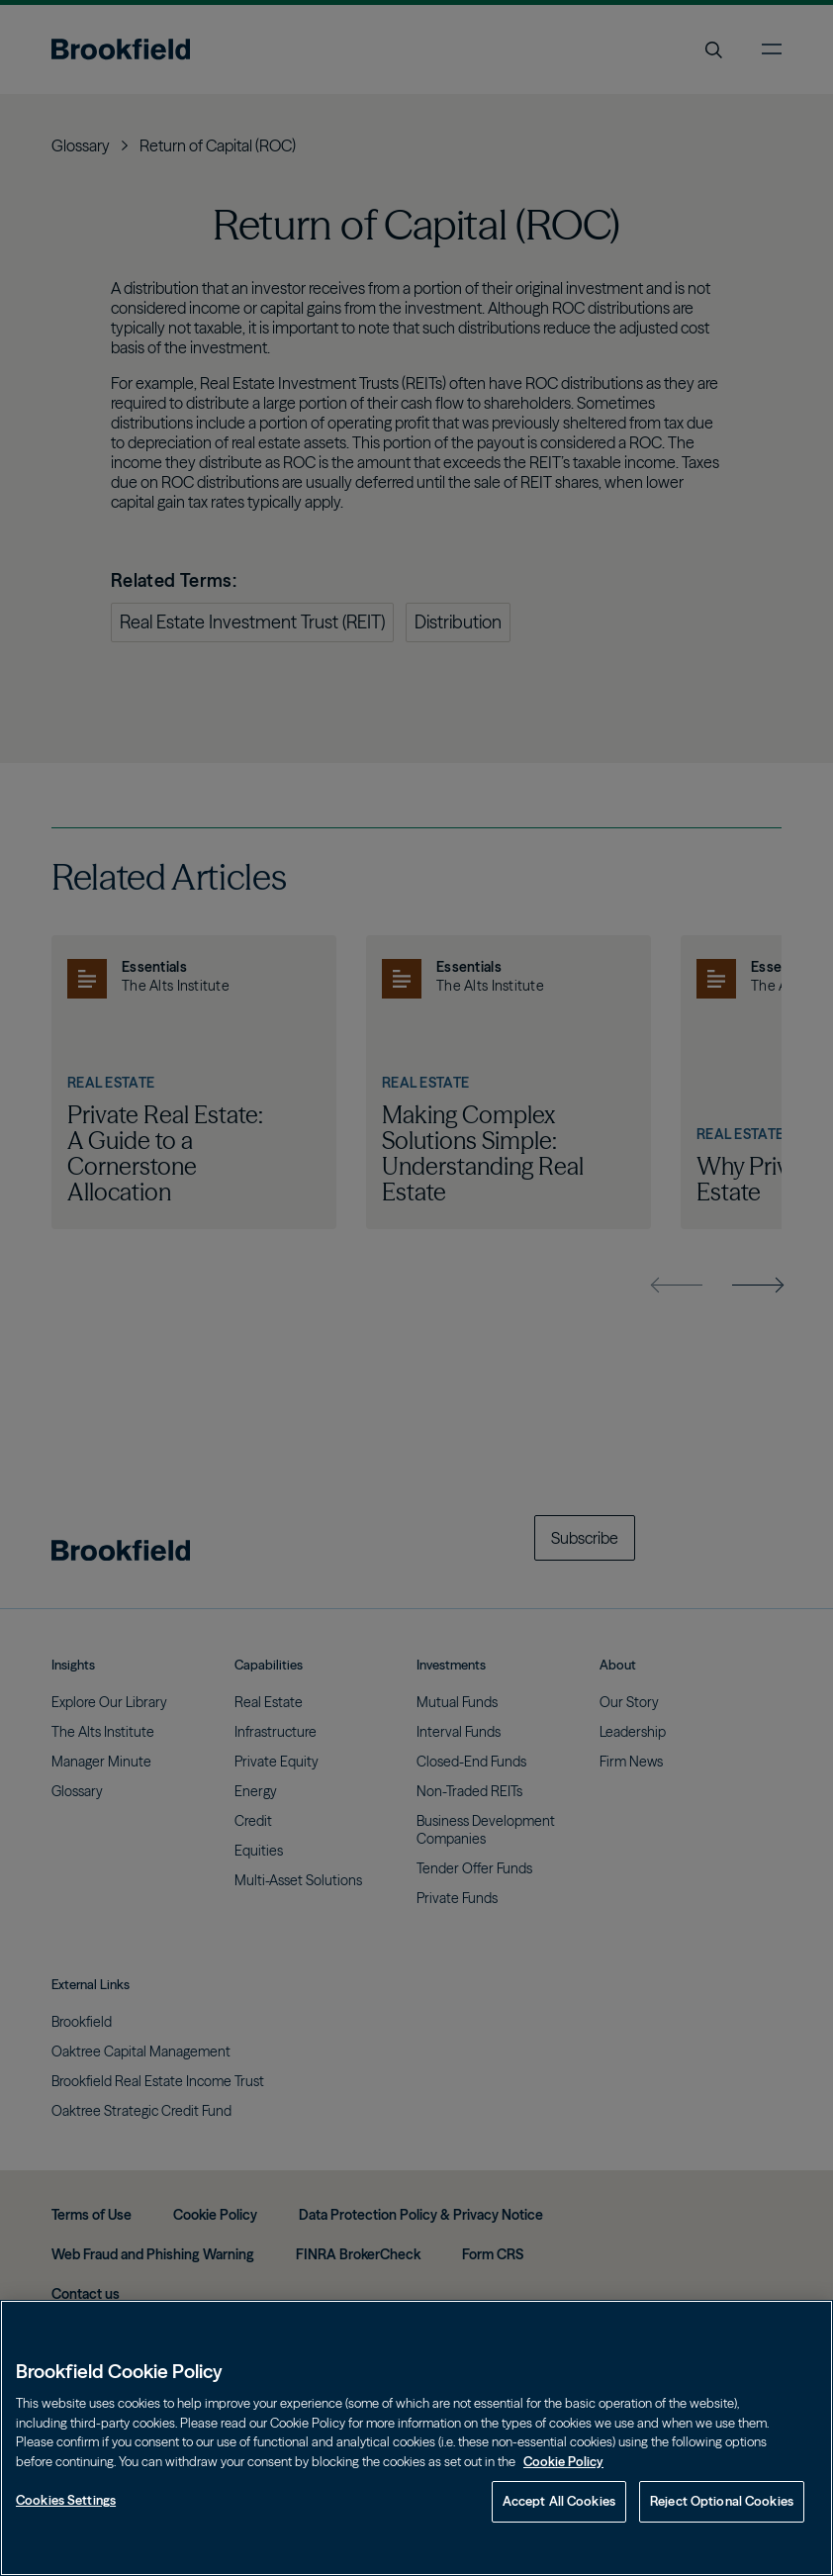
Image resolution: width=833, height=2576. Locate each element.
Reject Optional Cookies (721, 2501)
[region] (416, 2438)
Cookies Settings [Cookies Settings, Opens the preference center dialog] (66, 2500)
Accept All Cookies (559, 2501)
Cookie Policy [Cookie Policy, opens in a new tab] (563, 2461)
